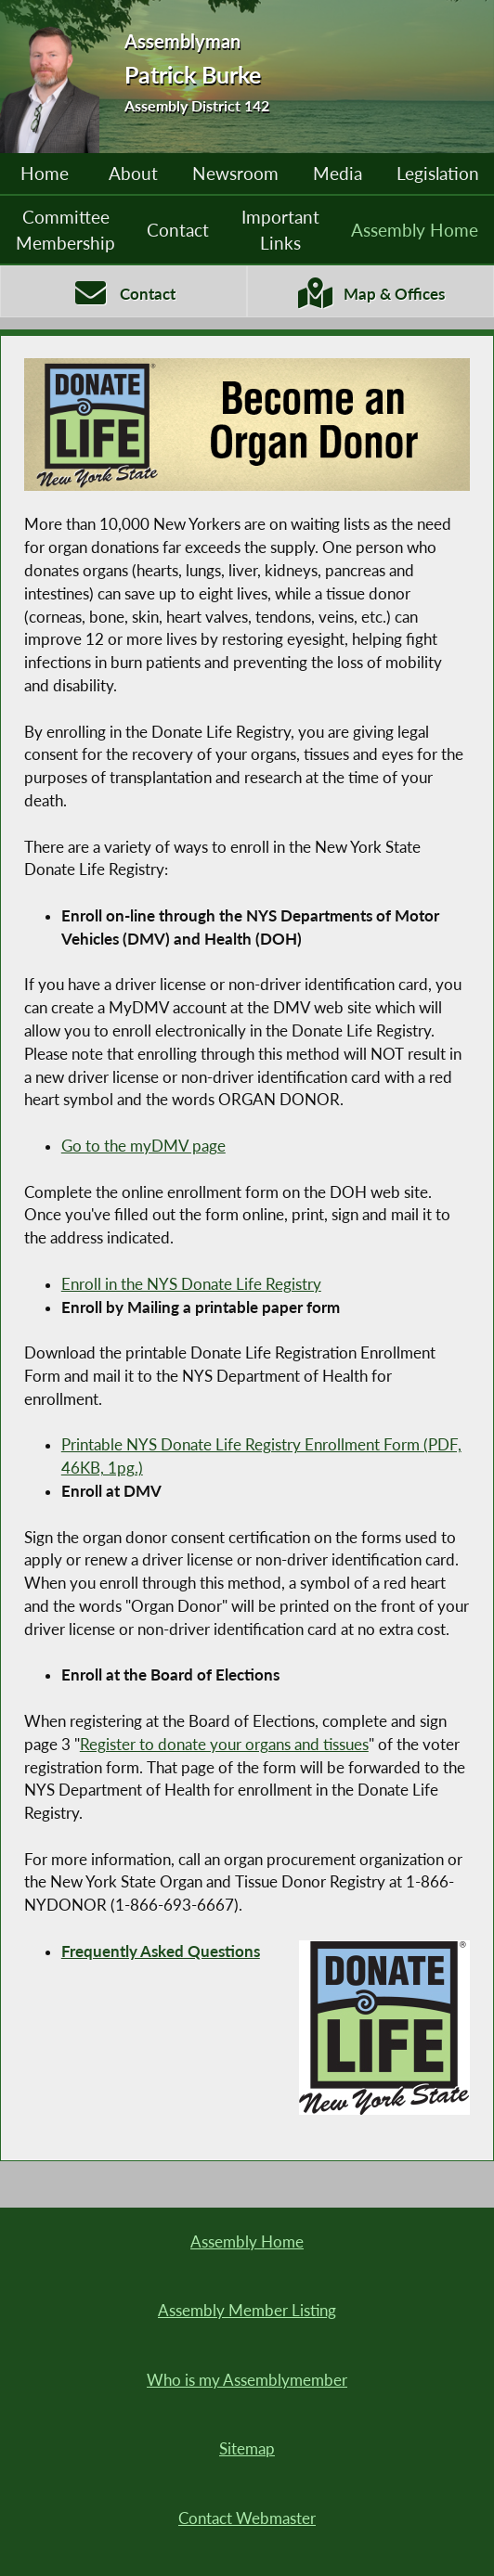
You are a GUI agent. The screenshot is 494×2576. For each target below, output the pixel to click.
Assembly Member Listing (247, 2310)
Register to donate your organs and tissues (224, 1744)
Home (44, 173)
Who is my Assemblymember (247, 2380)
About (133, 173)
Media (337, 173)
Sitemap (247, 2449)
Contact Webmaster (247, 2518)
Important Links (280, 230)
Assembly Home (414, 230)
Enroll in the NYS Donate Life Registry (191, 1284)
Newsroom (235, 173)
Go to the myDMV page (143, 1146)
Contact (178, 230)
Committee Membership (65, 230)
